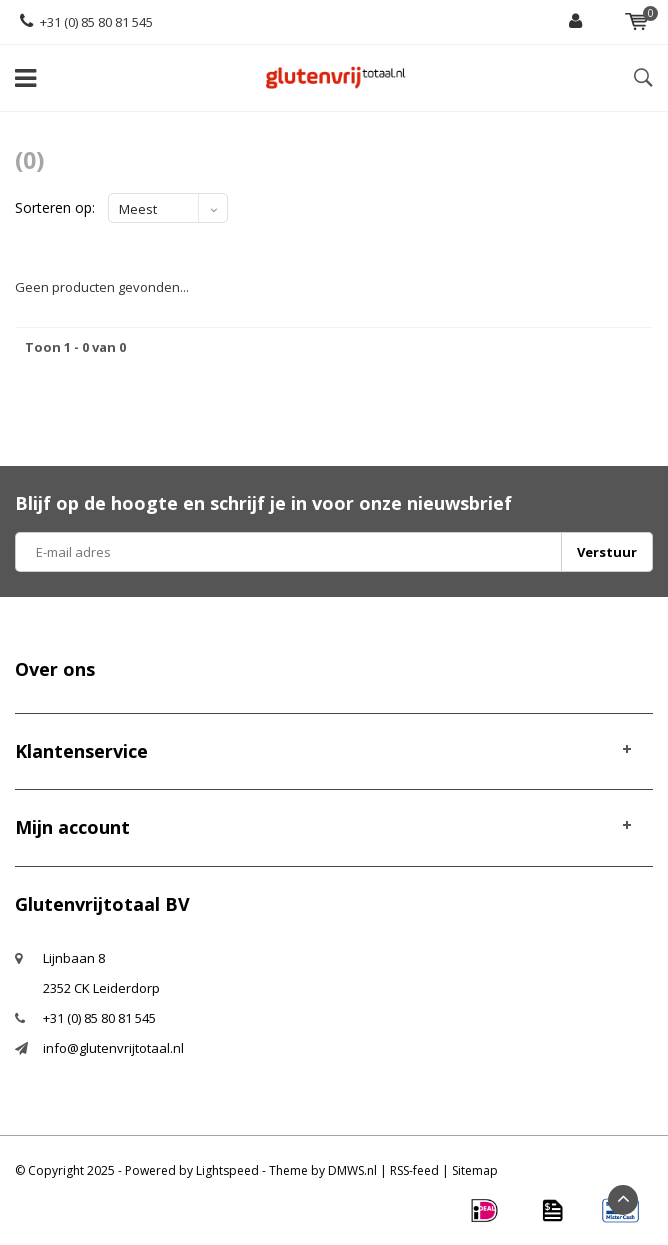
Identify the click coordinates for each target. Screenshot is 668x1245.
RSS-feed (414, 1170)
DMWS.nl (352, 1170)
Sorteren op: (55, 207)
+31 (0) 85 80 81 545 (86, 22)
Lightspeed (227, 1170)
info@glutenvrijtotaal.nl (113, 1048)
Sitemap (475, 1170)
